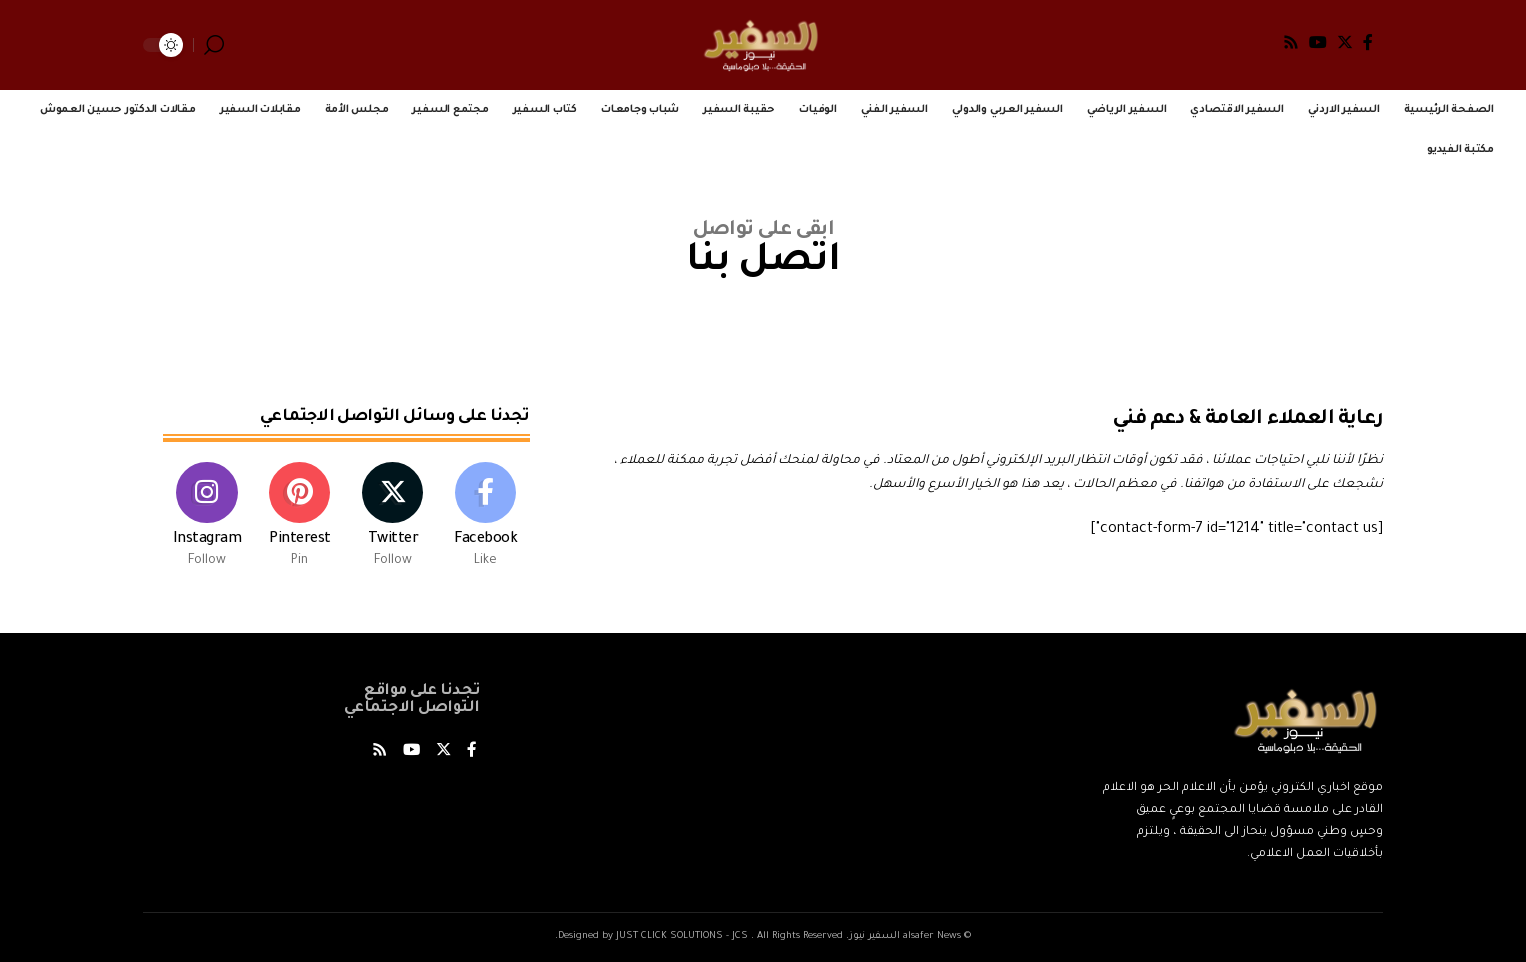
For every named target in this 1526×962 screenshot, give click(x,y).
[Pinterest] (300, 520)
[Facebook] (1368, 42)
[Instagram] (207, 520)
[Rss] (1291, 42)
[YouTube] (1318, 42)
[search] (214, 45)
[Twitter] (1345, 42)
